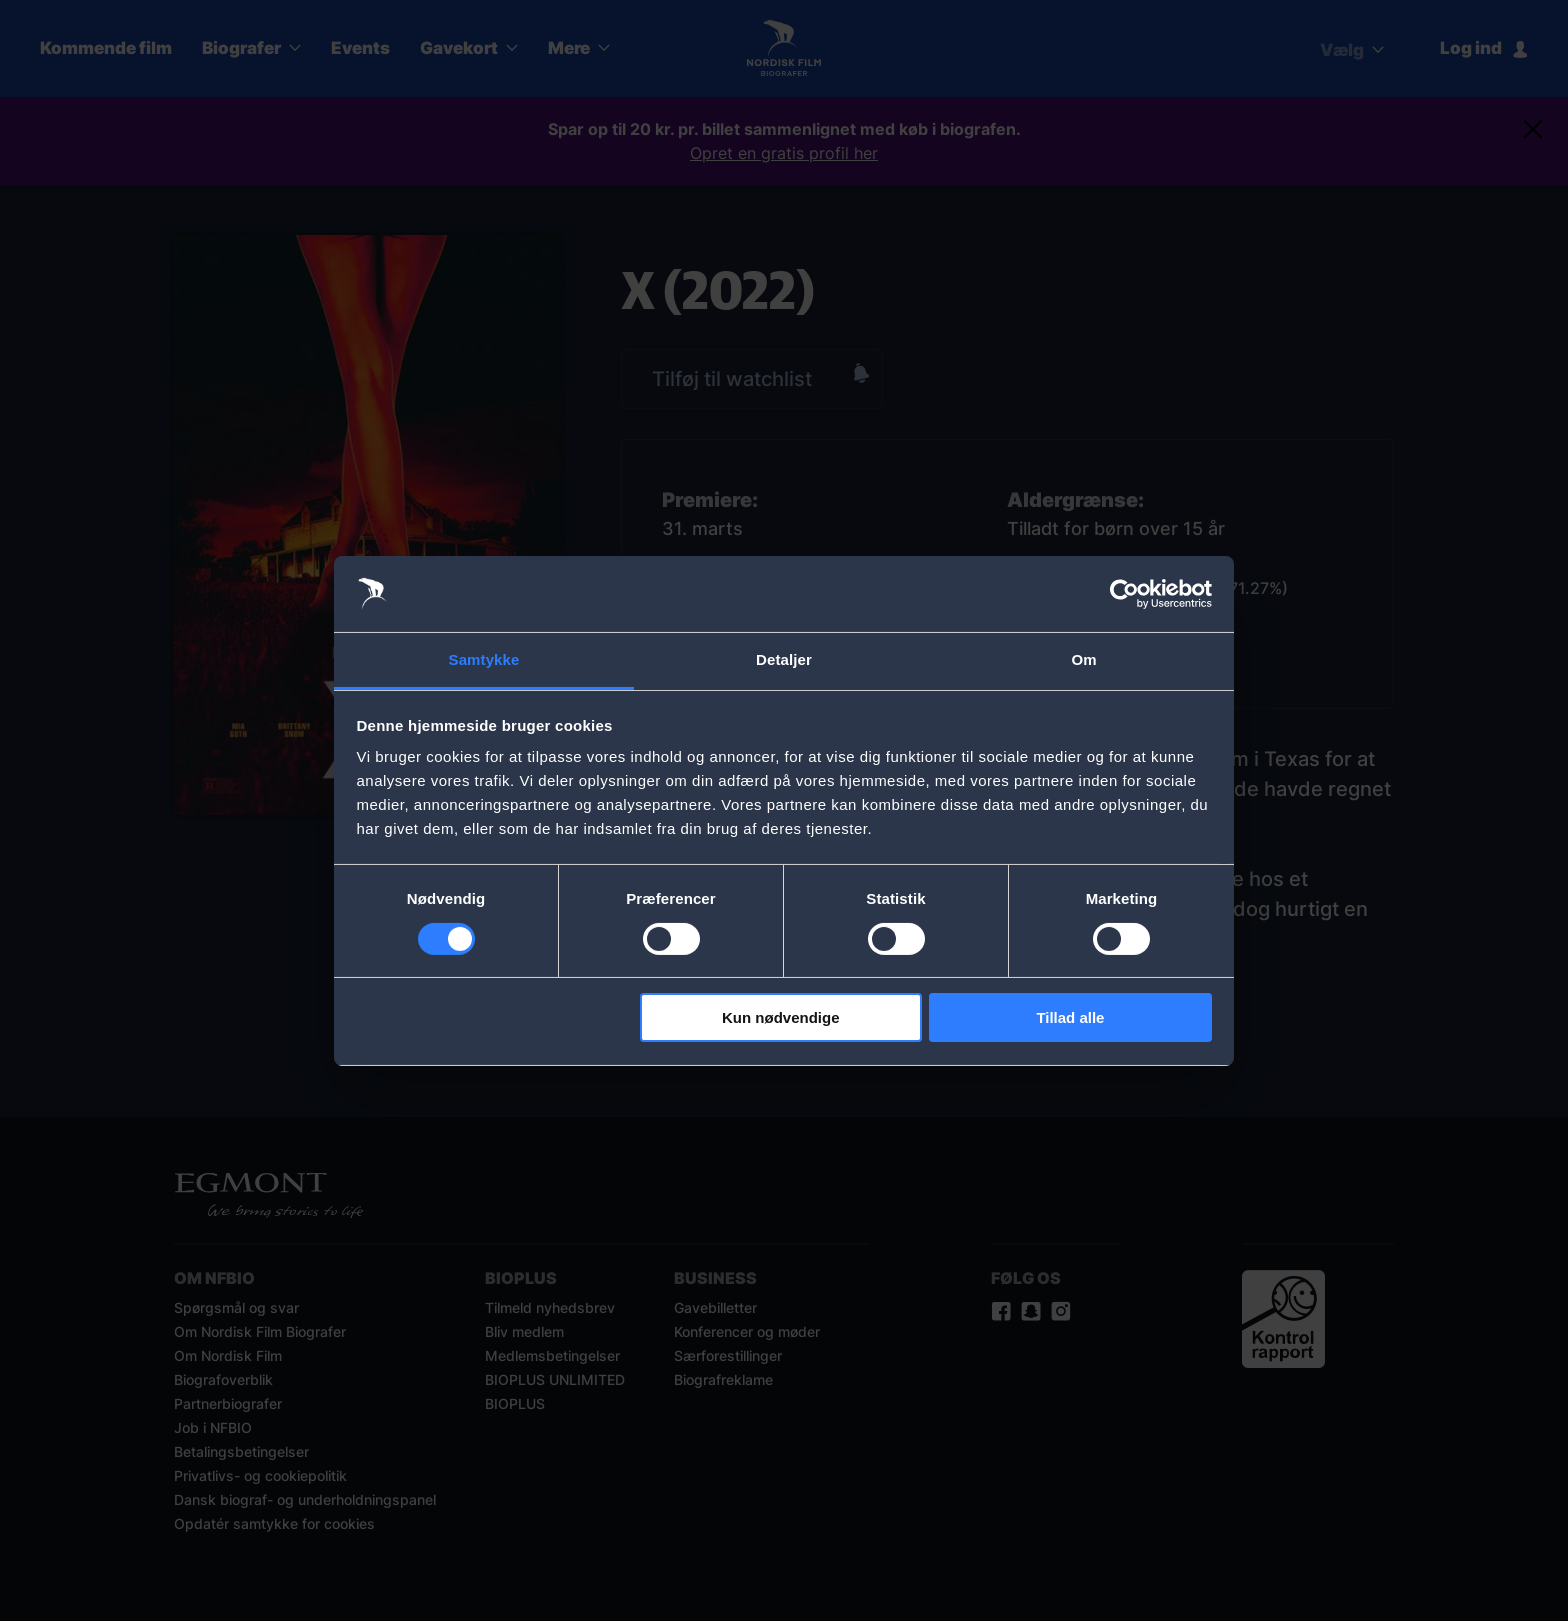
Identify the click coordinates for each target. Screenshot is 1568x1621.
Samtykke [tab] (484, 659)
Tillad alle (1070, 1017)
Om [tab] (1083, 659)
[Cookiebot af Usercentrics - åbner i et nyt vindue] (1124, 594)
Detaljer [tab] (784, 659)
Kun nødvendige (781, 1017)
